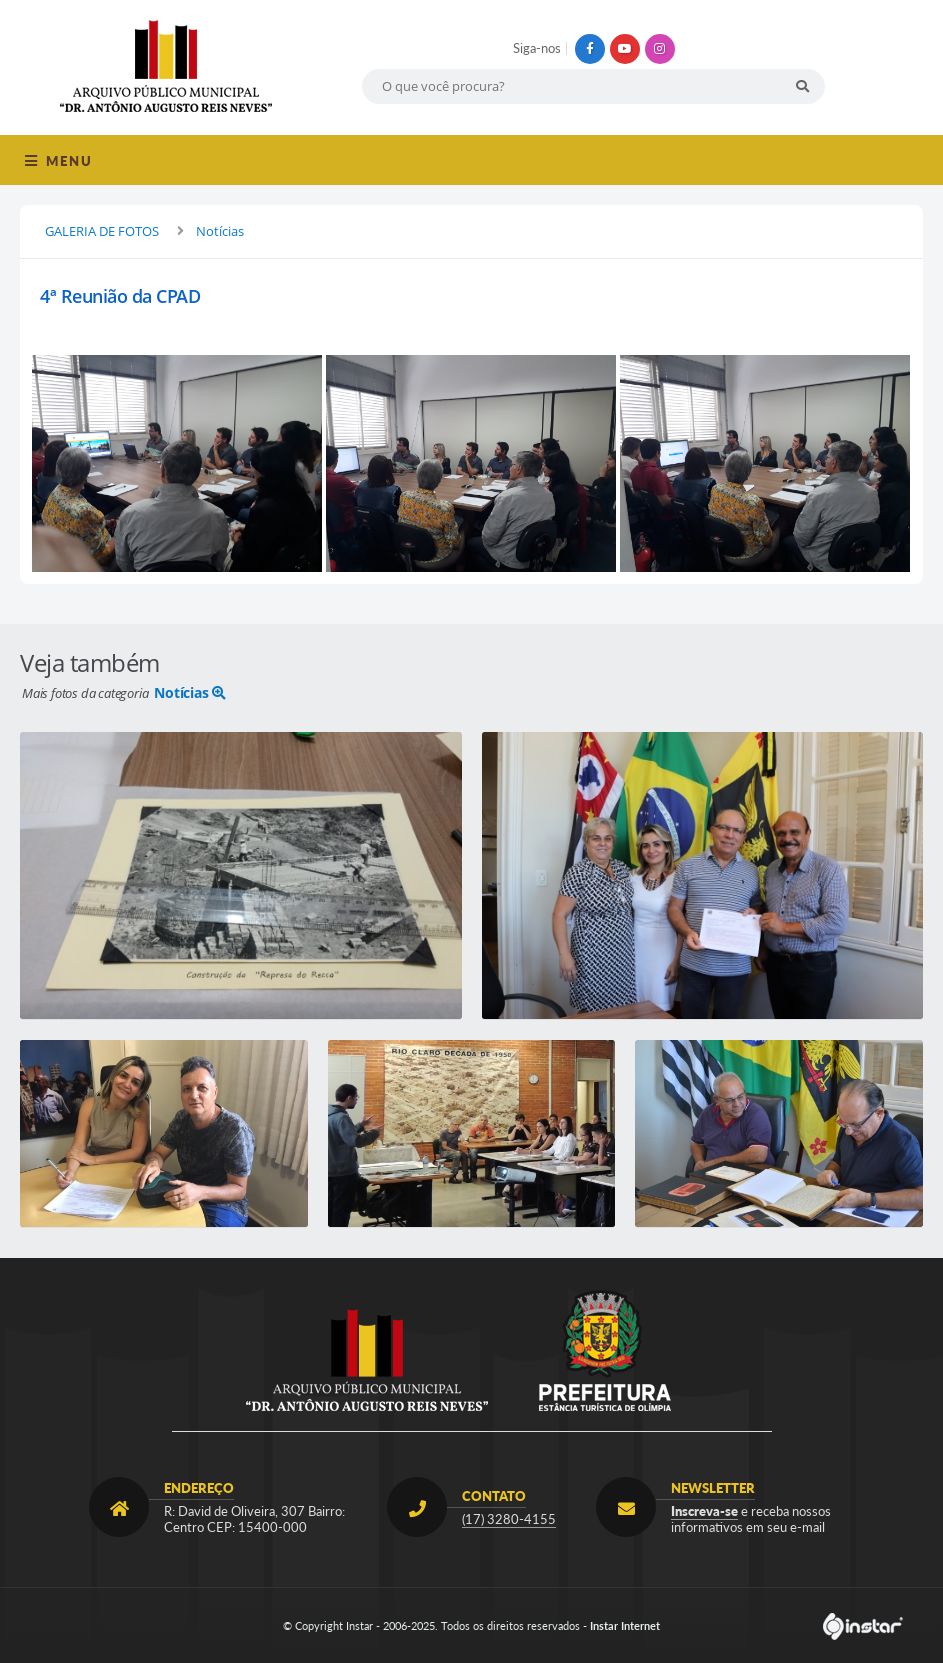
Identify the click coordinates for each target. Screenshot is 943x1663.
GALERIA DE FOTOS (102, 231)
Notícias (220, 231)
